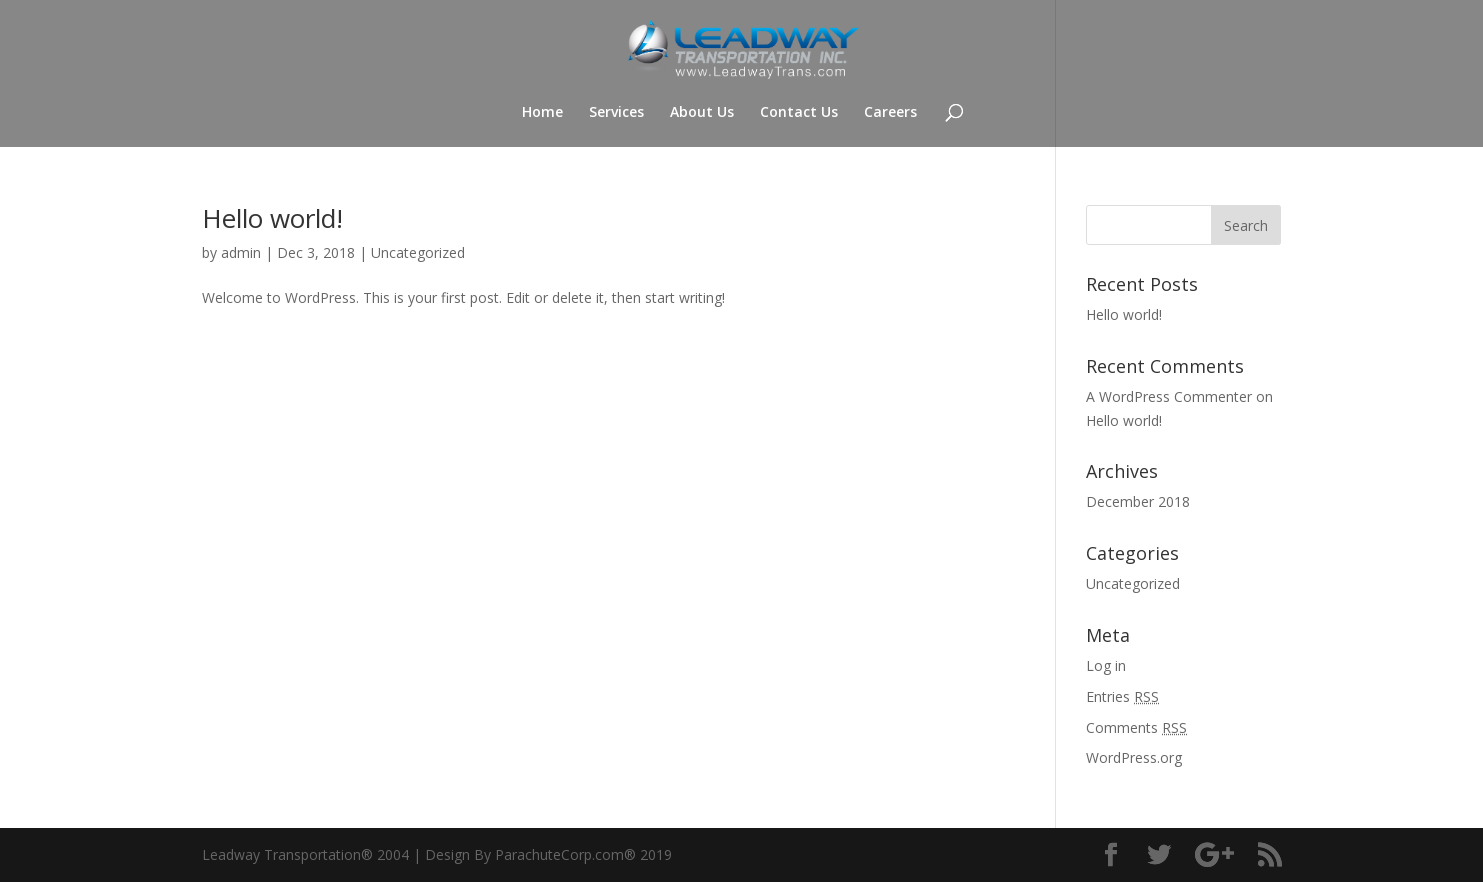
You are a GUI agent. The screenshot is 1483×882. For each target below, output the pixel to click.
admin (241, 252)
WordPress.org (1134, 757)
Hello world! (272, 218)
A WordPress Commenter (1169, 396)
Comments (1136, 727)
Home (542, 113)
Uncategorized (418, 252)
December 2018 (1138, 501)
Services (616, 113)
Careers (890, 113)
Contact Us (799, 113)
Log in (1106, 665)
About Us (702, 113)
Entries (1122, 696)
